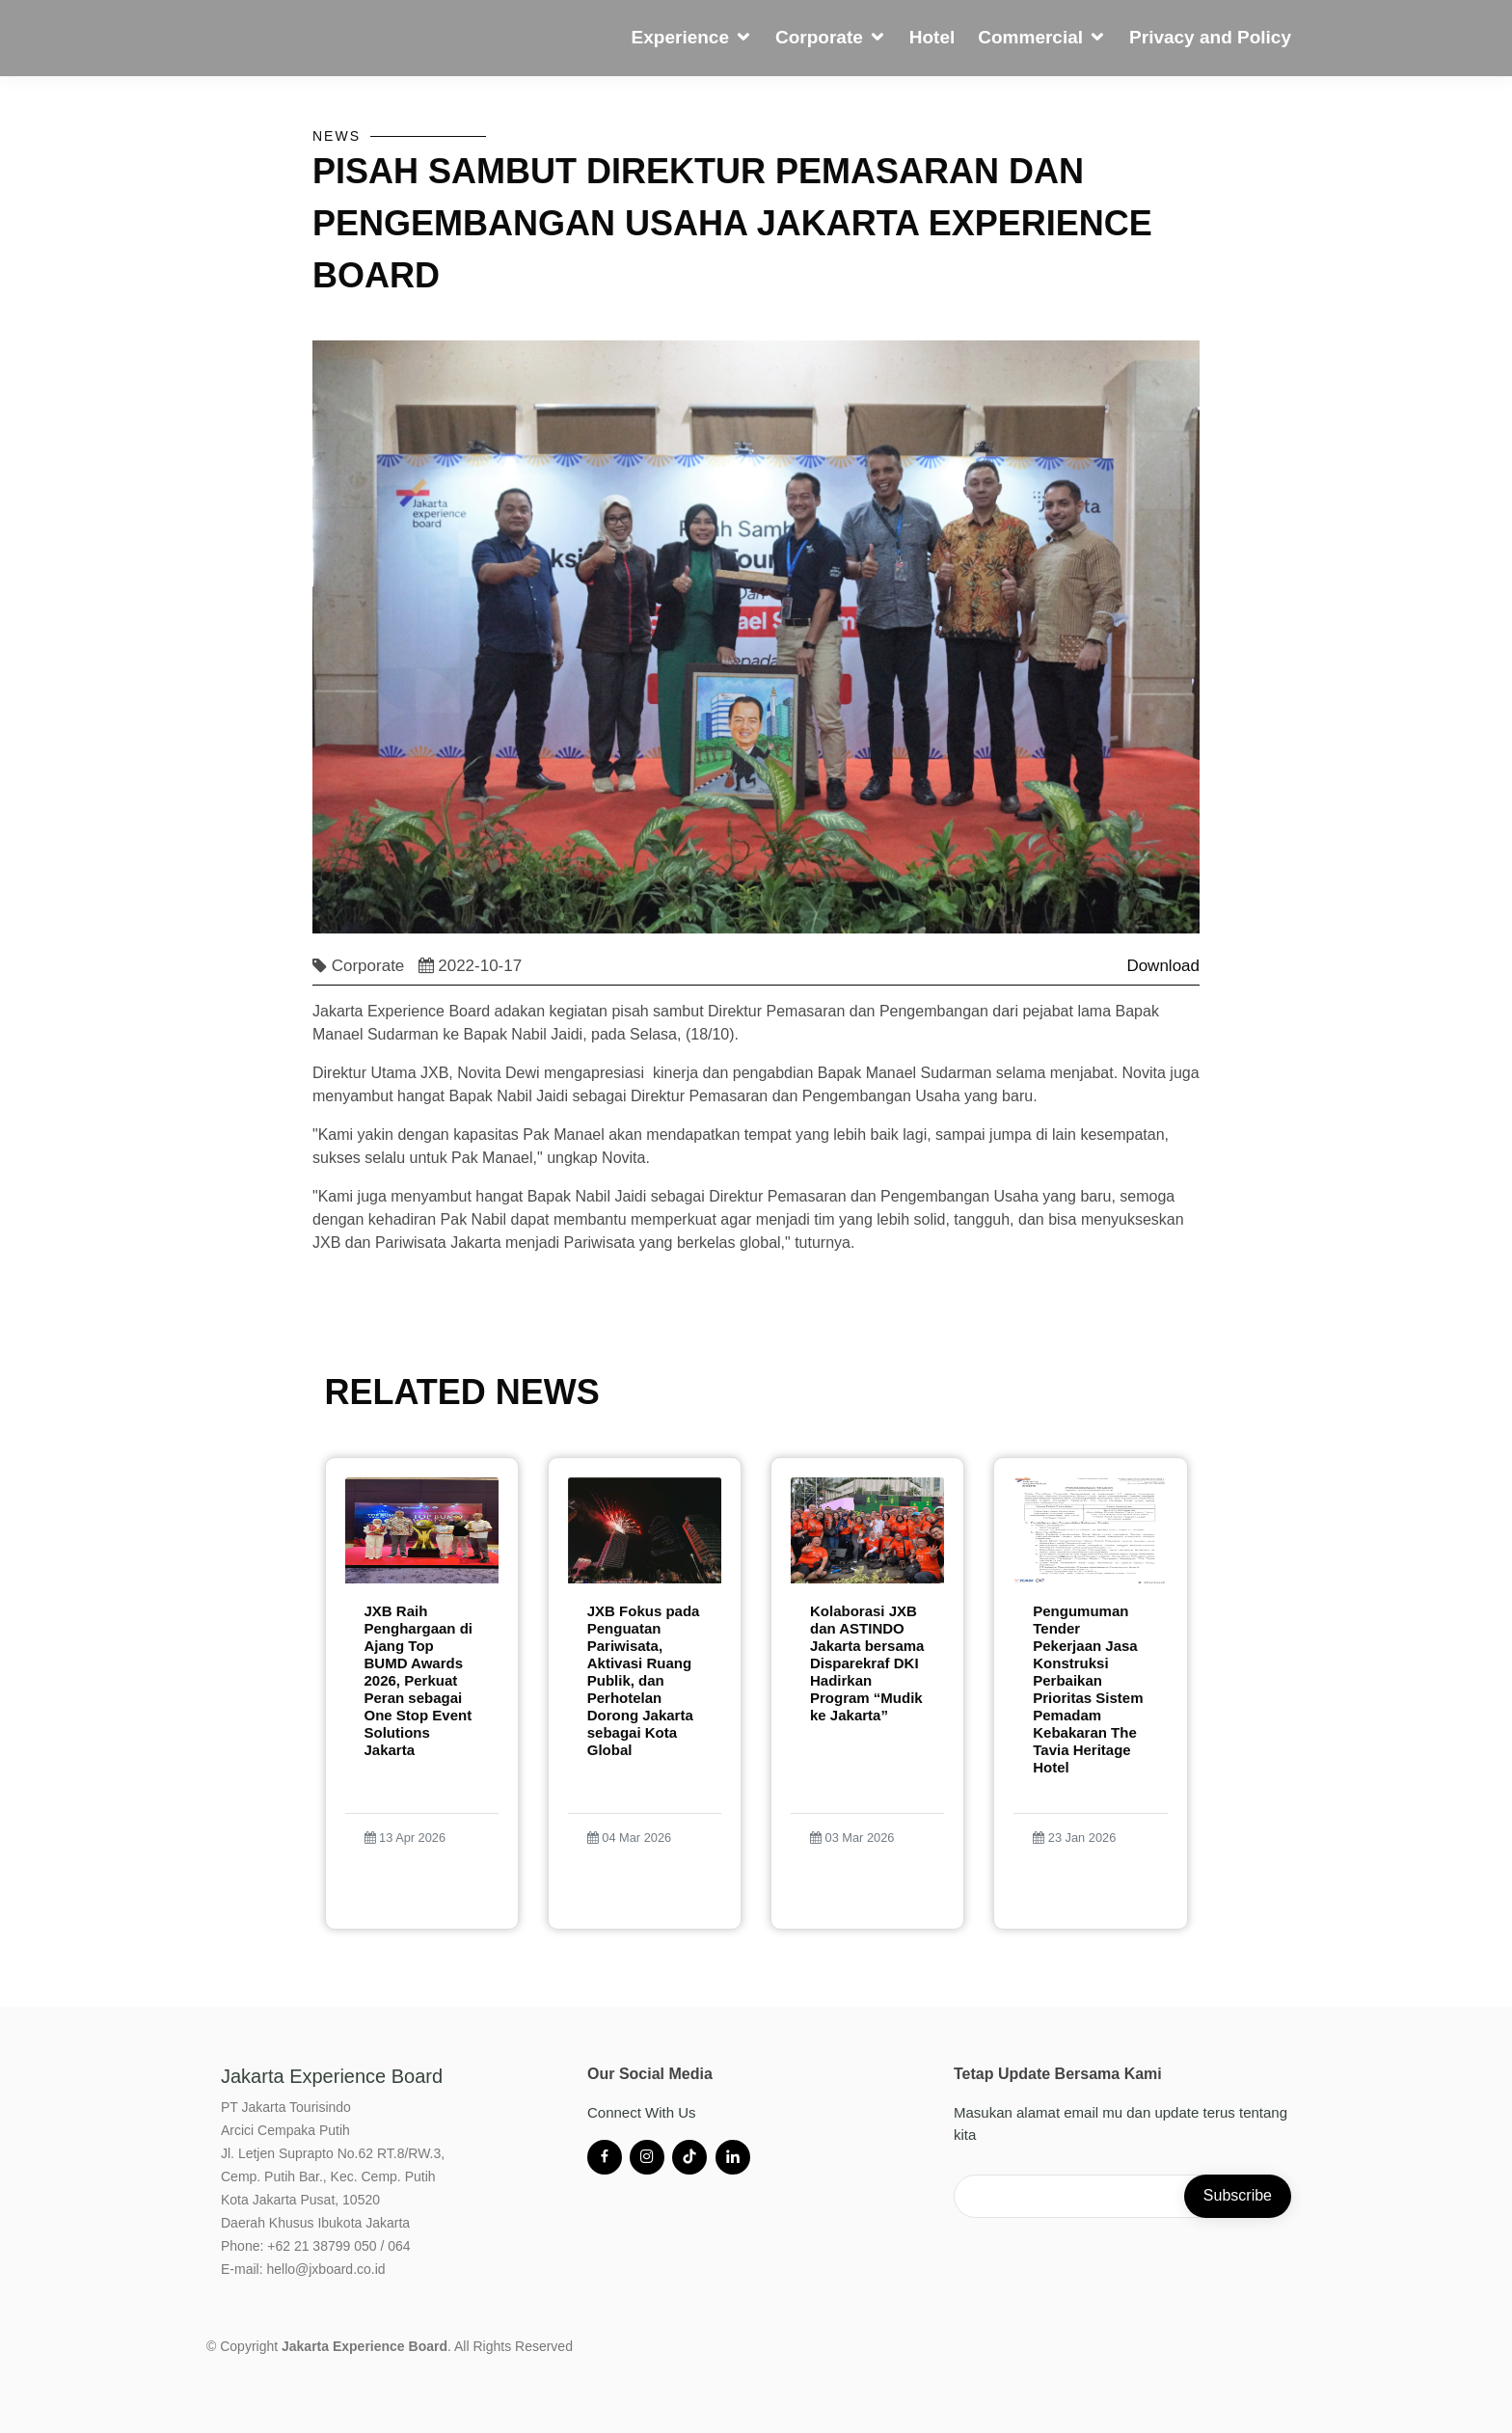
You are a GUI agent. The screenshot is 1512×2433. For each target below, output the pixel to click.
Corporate (819, 37)
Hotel (932, 37)
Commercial (1030, 37)
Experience (680, 37)
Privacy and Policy (1210, 37)
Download (1163, 979)
